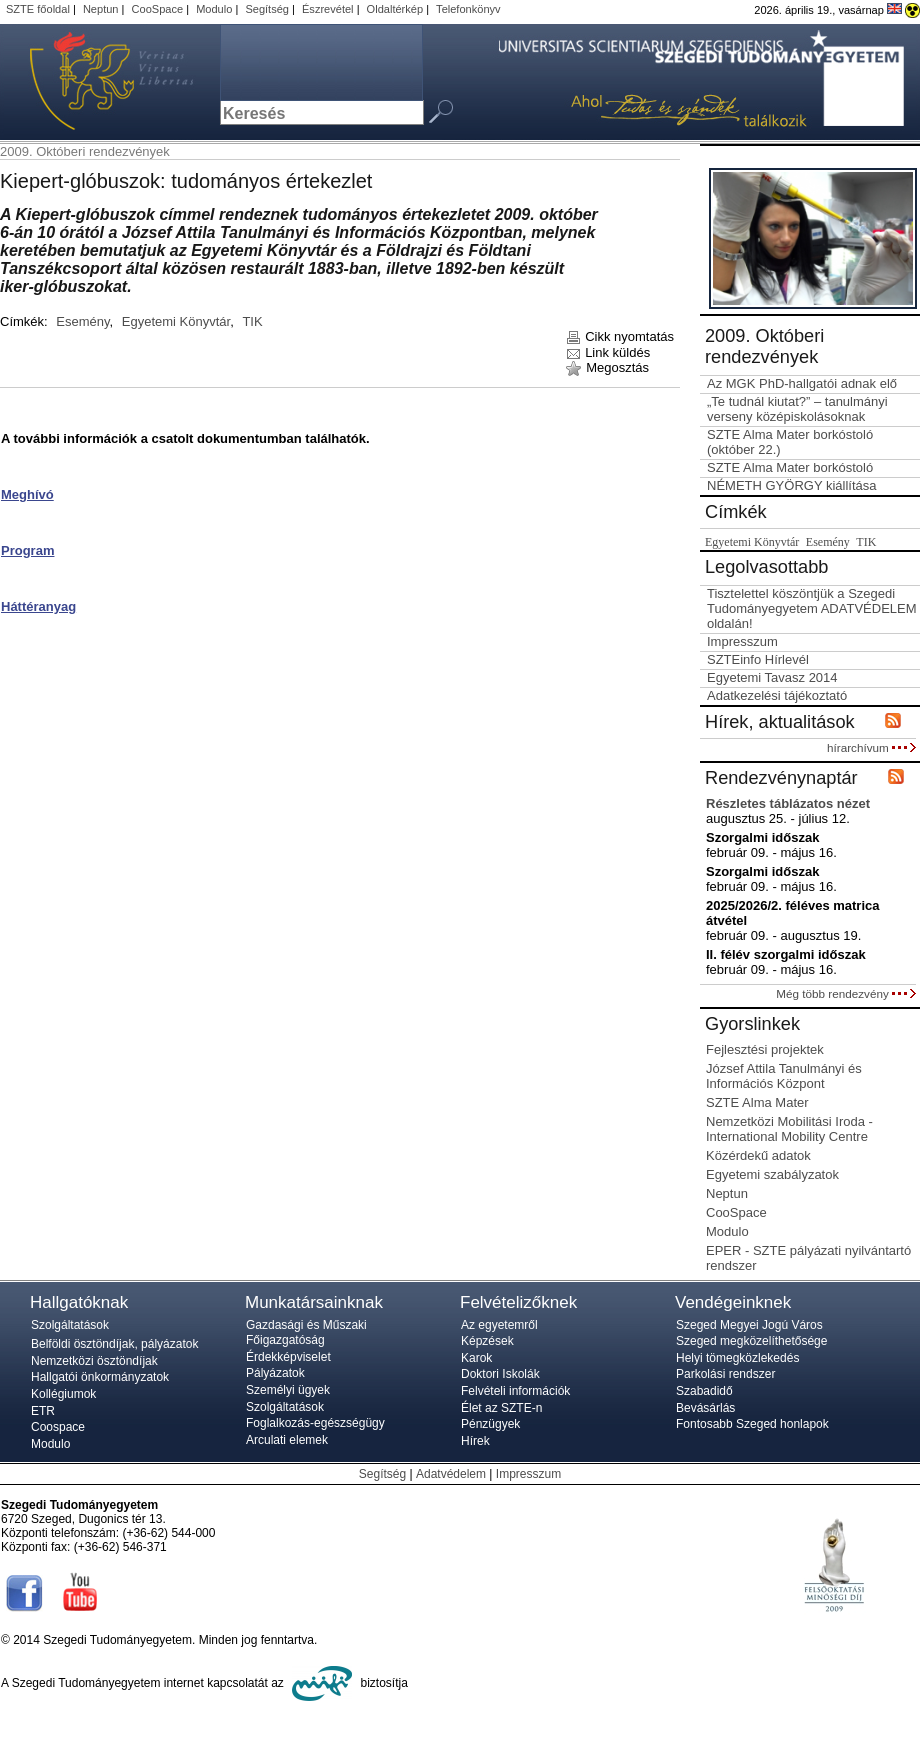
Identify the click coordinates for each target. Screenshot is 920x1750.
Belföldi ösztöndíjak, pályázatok (114, 1344)
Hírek (475, 1441)
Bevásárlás (705, 1408)
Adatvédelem (451, 1474)
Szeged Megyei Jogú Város (749, 1325)
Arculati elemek (287, 1440)
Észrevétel (328, 9)
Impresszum (742, 641)
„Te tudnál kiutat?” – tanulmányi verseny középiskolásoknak (797, 409)
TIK (252, 321)
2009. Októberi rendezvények (85, 151)
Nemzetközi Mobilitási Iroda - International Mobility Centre (789, 1129)
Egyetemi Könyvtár (176, 321)
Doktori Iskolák (500, 1374)
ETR (43, 1411)
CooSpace (158, 9)
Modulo (214, 9)
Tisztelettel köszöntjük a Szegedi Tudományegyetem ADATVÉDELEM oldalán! (812, 608)
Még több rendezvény (846, 993)
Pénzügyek (490, 1424)
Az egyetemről (499, 1325)
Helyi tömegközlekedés (737, 1358)
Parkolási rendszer (725, 1374)
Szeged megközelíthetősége (751, 1341)
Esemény (82, 321)
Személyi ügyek (288, 1390)
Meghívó (27, 494)
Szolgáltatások (70, 1325)
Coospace (58, 1427)
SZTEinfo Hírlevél (758, 659)
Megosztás (607, 367)
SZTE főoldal (38, 9)
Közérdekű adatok (758, 1155)
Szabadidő (704, 1391)
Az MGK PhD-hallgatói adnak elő (802, 383)
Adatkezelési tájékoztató (777, 695)
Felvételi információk (515, 1391)
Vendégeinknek (733, 1302)
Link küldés (608, 352)
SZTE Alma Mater (757, 1102)
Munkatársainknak (314, 1302)
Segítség (267, 9)
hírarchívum (871, 747)
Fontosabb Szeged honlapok (752, 1424)
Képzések (487, 1341)
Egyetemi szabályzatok (772, 1174)
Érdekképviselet (288, 1357)
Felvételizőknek (518, 1302)
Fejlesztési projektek (765, 1049)
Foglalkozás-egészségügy (315, 1423)
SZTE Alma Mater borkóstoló (790, 467)
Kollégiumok (63, 1394)
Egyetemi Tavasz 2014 (772, 677)
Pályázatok (275, 1373)
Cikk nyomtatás (619, 336)
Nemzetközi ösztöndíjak (94, 1361)
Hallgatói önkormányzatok (100, 1377)
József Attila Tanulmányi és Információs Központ (784, 1076)
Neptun (101, 9)
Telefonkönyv (468, 9)
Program (27, 550)
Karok (476, 1358)
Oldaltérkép (395, 9)
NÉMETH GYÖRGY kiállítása (792, 485)
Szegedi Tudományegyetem (100, 82)
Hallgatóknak (79, 1302)
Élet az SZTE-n (501, 1408)
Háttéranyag (38, 606)
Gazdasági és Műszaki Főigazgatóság (306, 1333)
